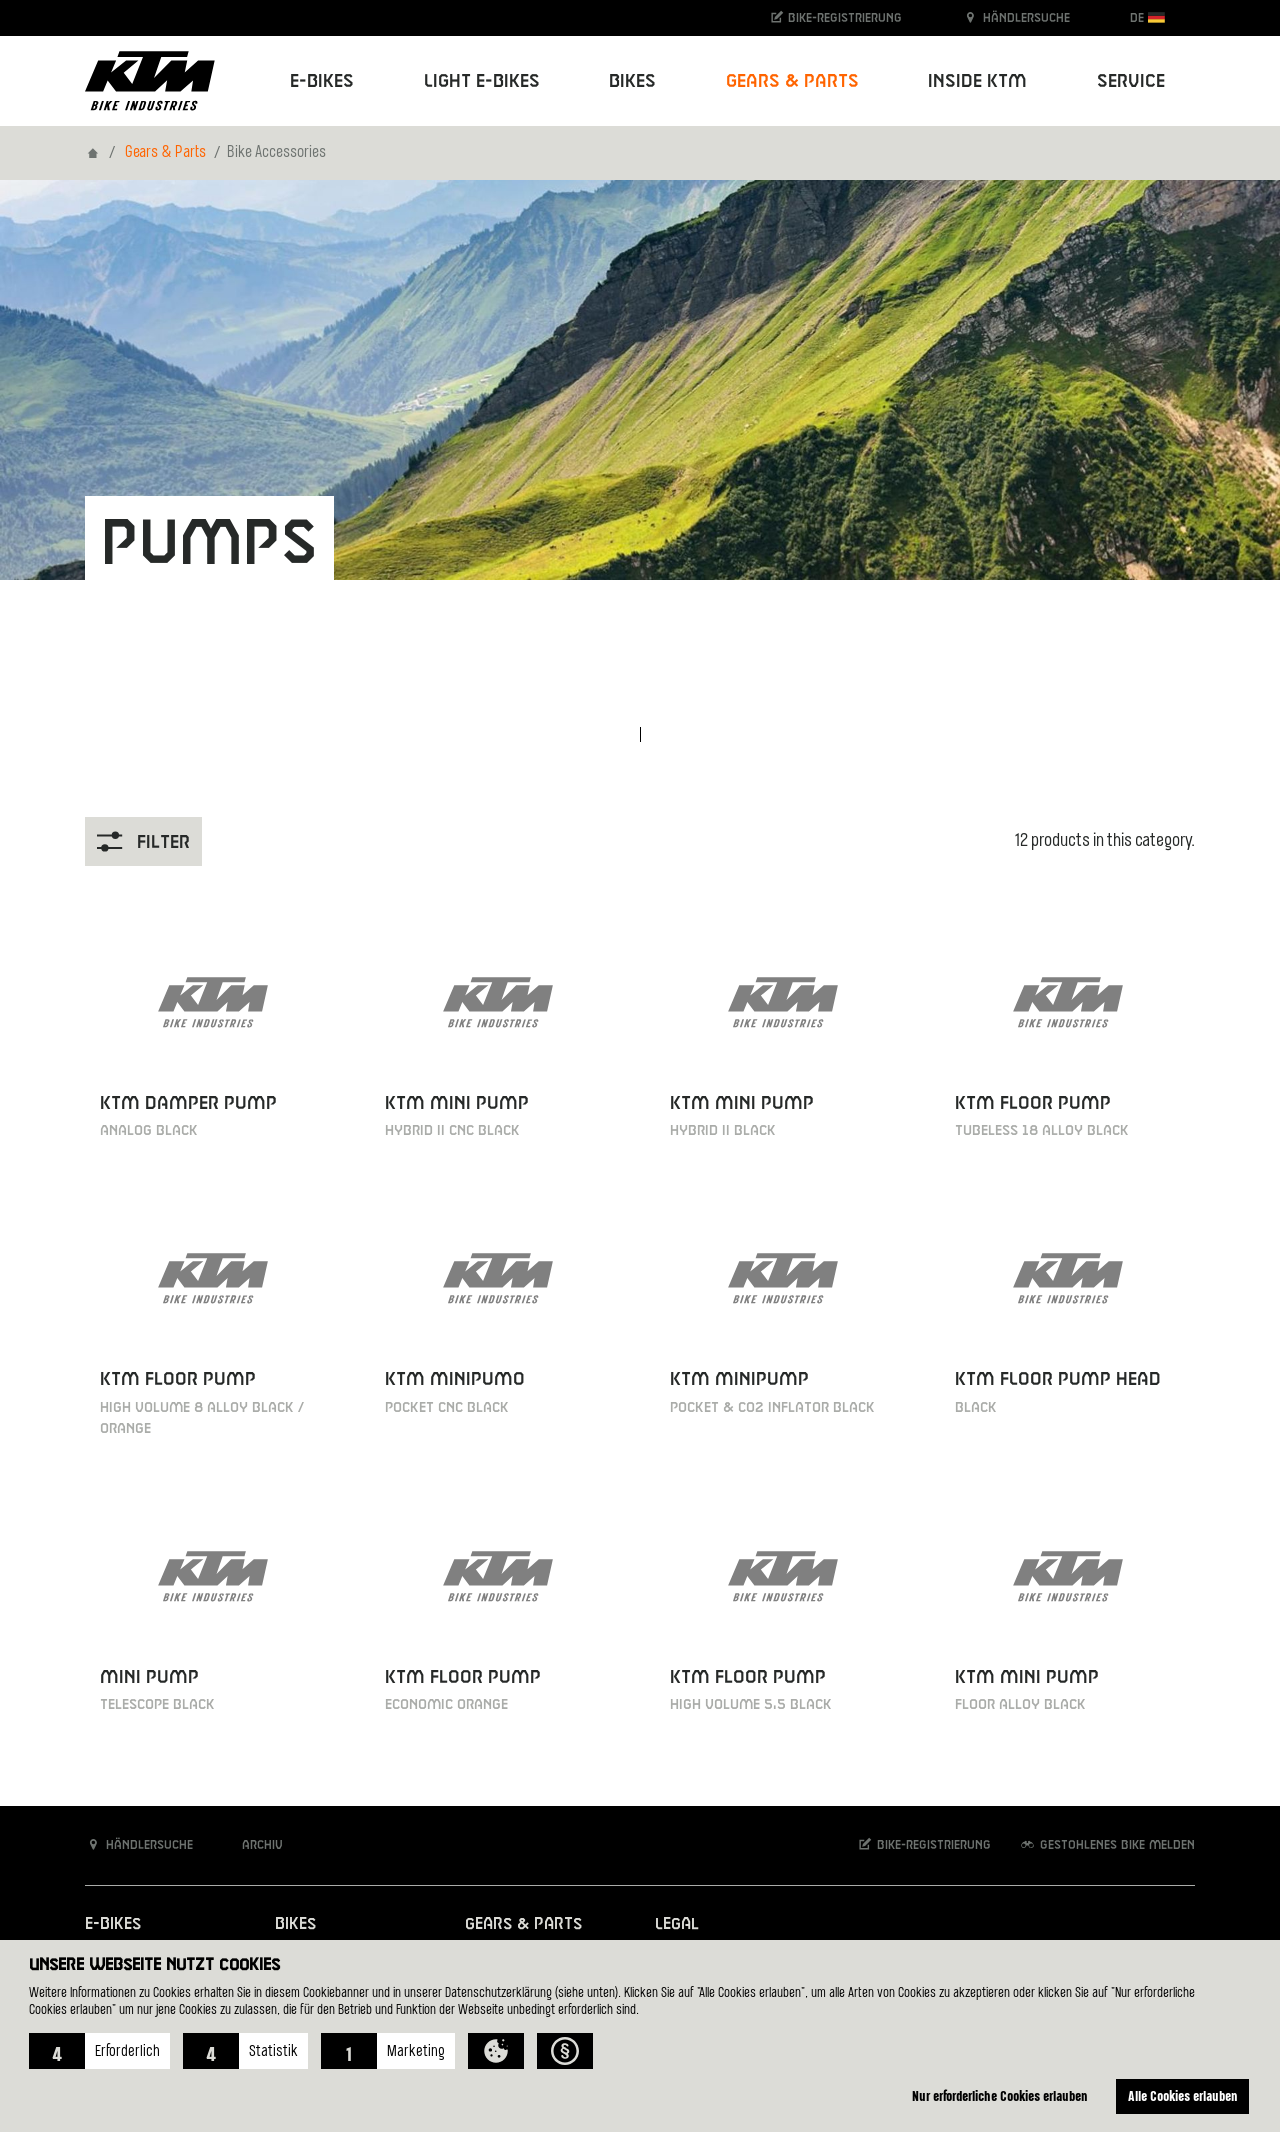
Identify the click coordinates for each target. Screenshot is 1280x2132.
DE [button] (1147, 17)
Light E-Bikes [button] (482, 81)
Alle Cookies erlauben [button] (1183, 2095)
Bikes (295, 1924)
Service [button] (1131, 81)
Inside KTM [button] (977, 81)
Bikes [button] (632, 81)
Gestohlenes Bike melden (1107, 1844)
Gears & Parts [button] (792, 81)
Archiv (252, 1844)
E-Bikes (113, 1924)
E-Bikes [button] (322, 81)
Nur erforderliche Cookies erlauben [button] (1000, 2095)
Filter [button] (143, 841)
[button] (99, 2051)
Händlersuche (1016, 17)
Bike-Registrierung (835, 17)
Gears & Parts (165, 153)
